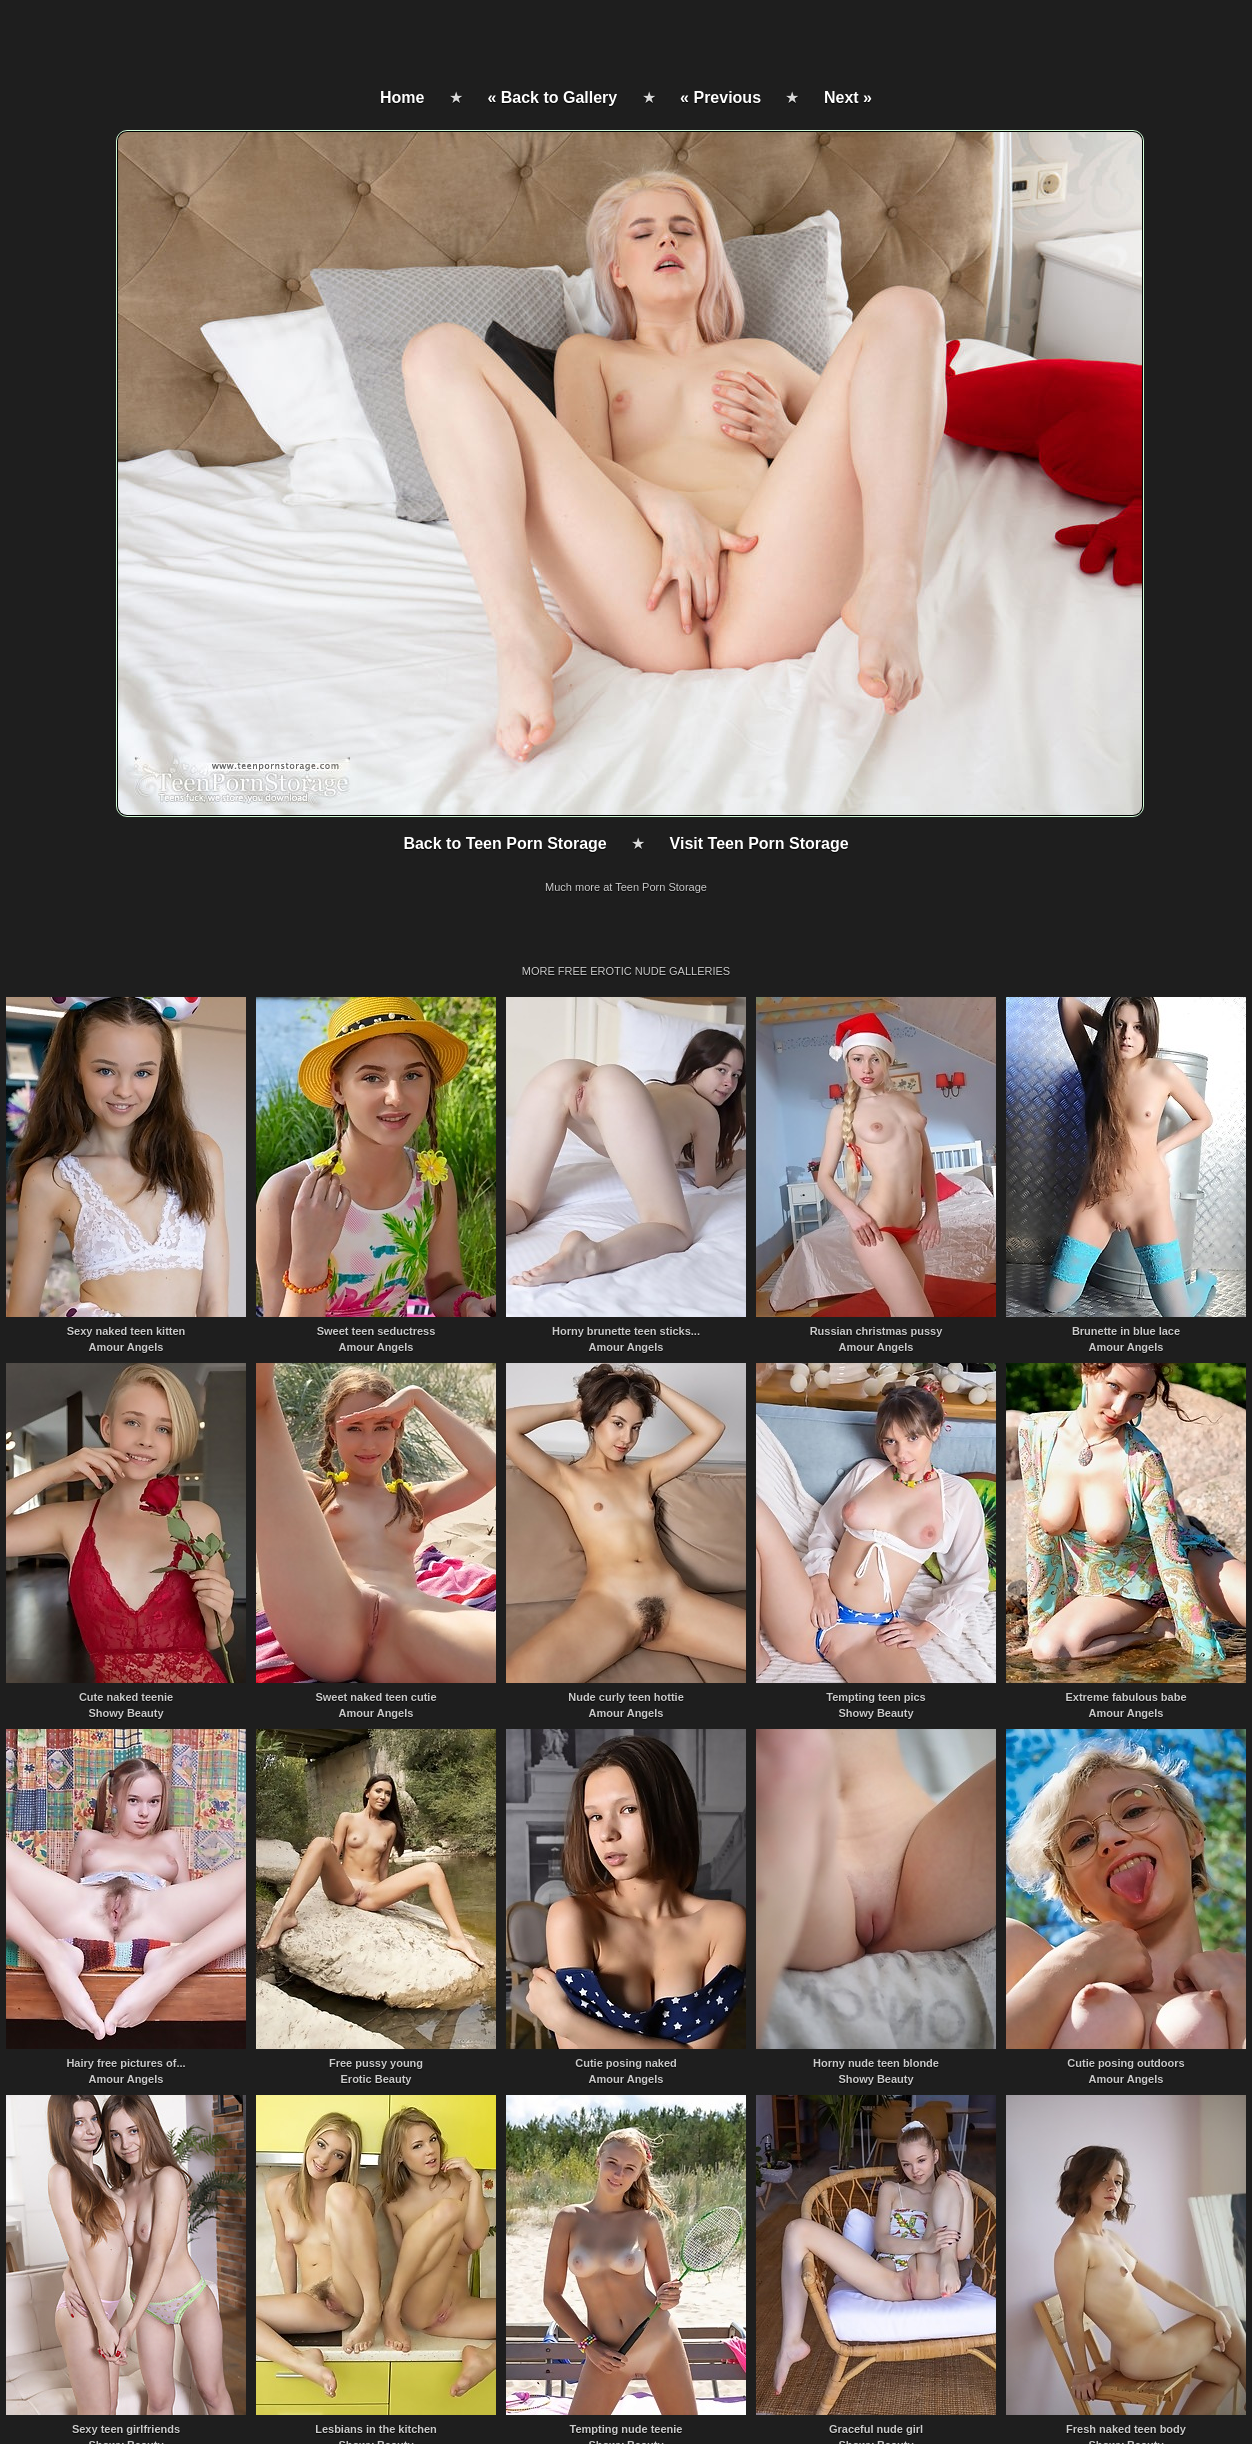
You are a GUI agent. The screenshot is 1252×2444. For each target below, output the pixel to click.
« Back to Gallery (552, 97)
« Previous (720, 97)
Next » (848, 97)
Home (402, 97)
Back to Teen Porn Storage (504, 843)
